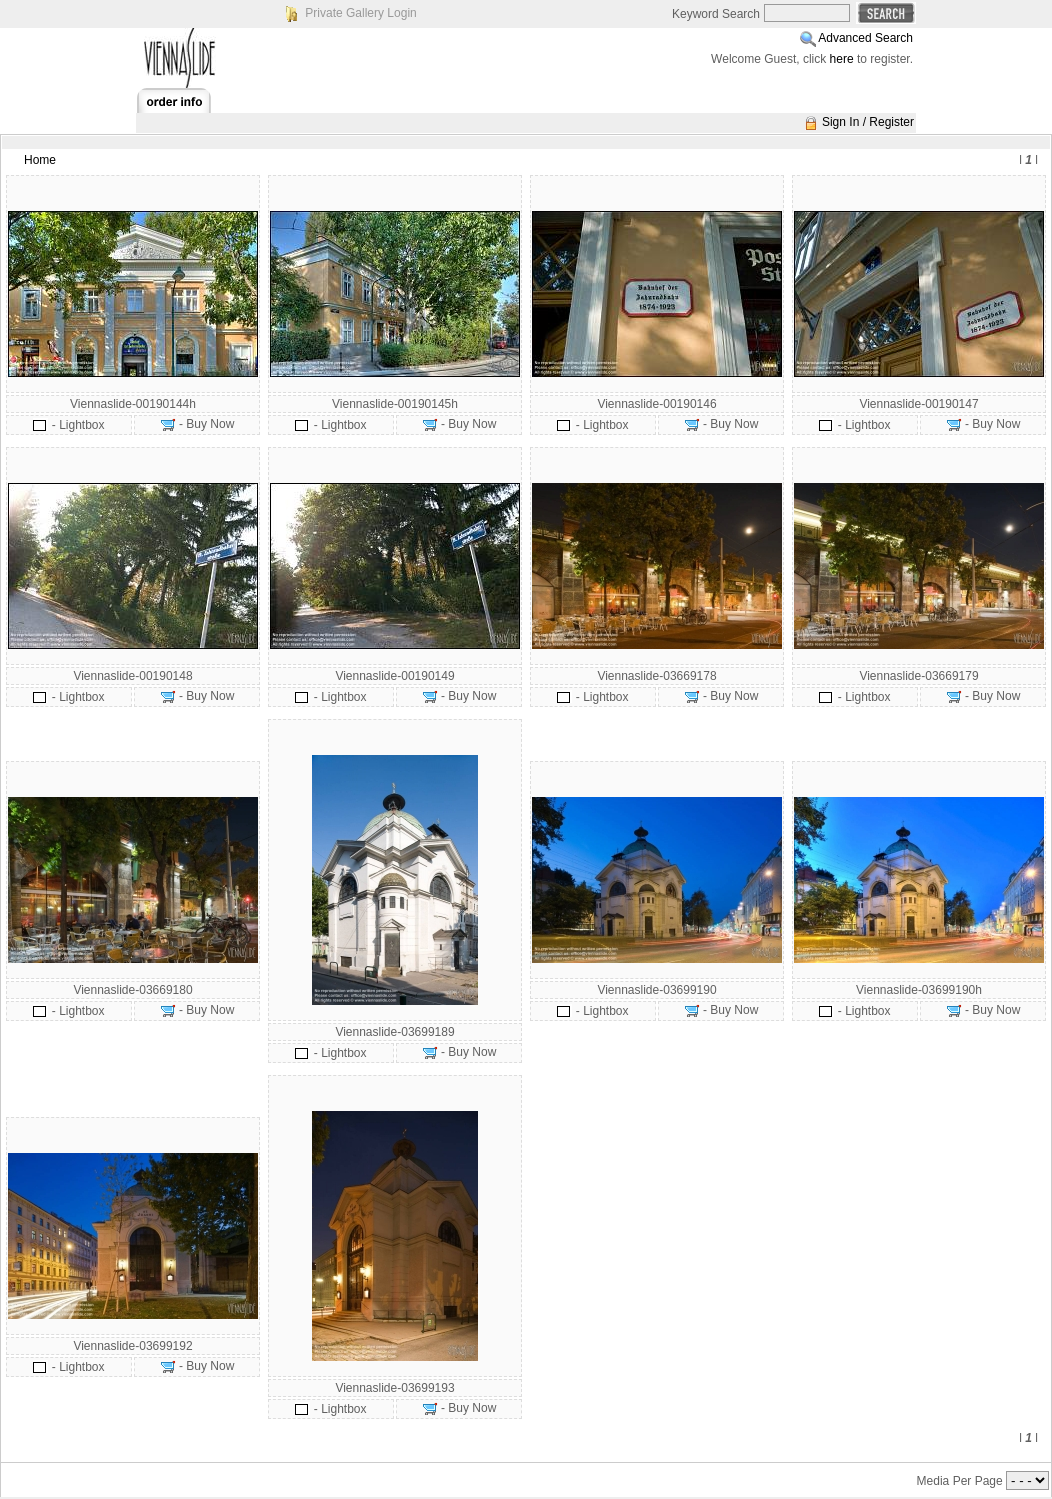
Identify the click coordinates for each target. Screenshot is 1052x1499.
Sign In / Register (868, 122)
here (842, 59)
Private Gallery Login (360, 13)
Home (40, 160)
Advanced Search (865, 38)
